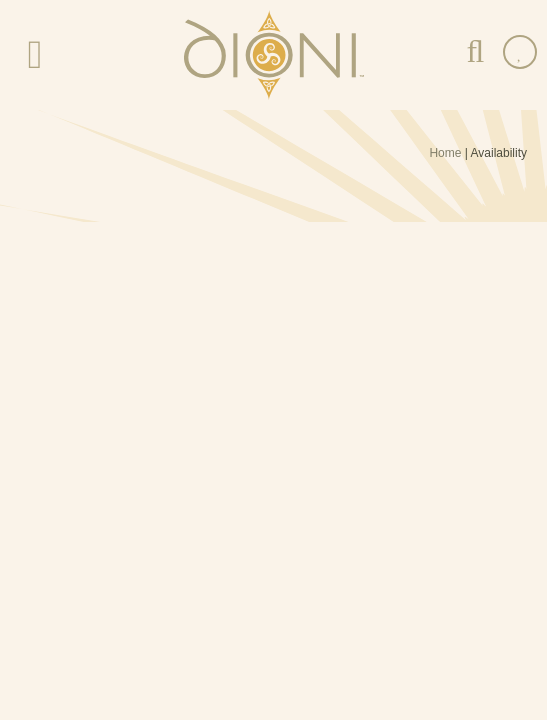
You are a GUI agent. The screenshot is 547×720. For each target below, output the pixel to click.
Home (445, 153)
